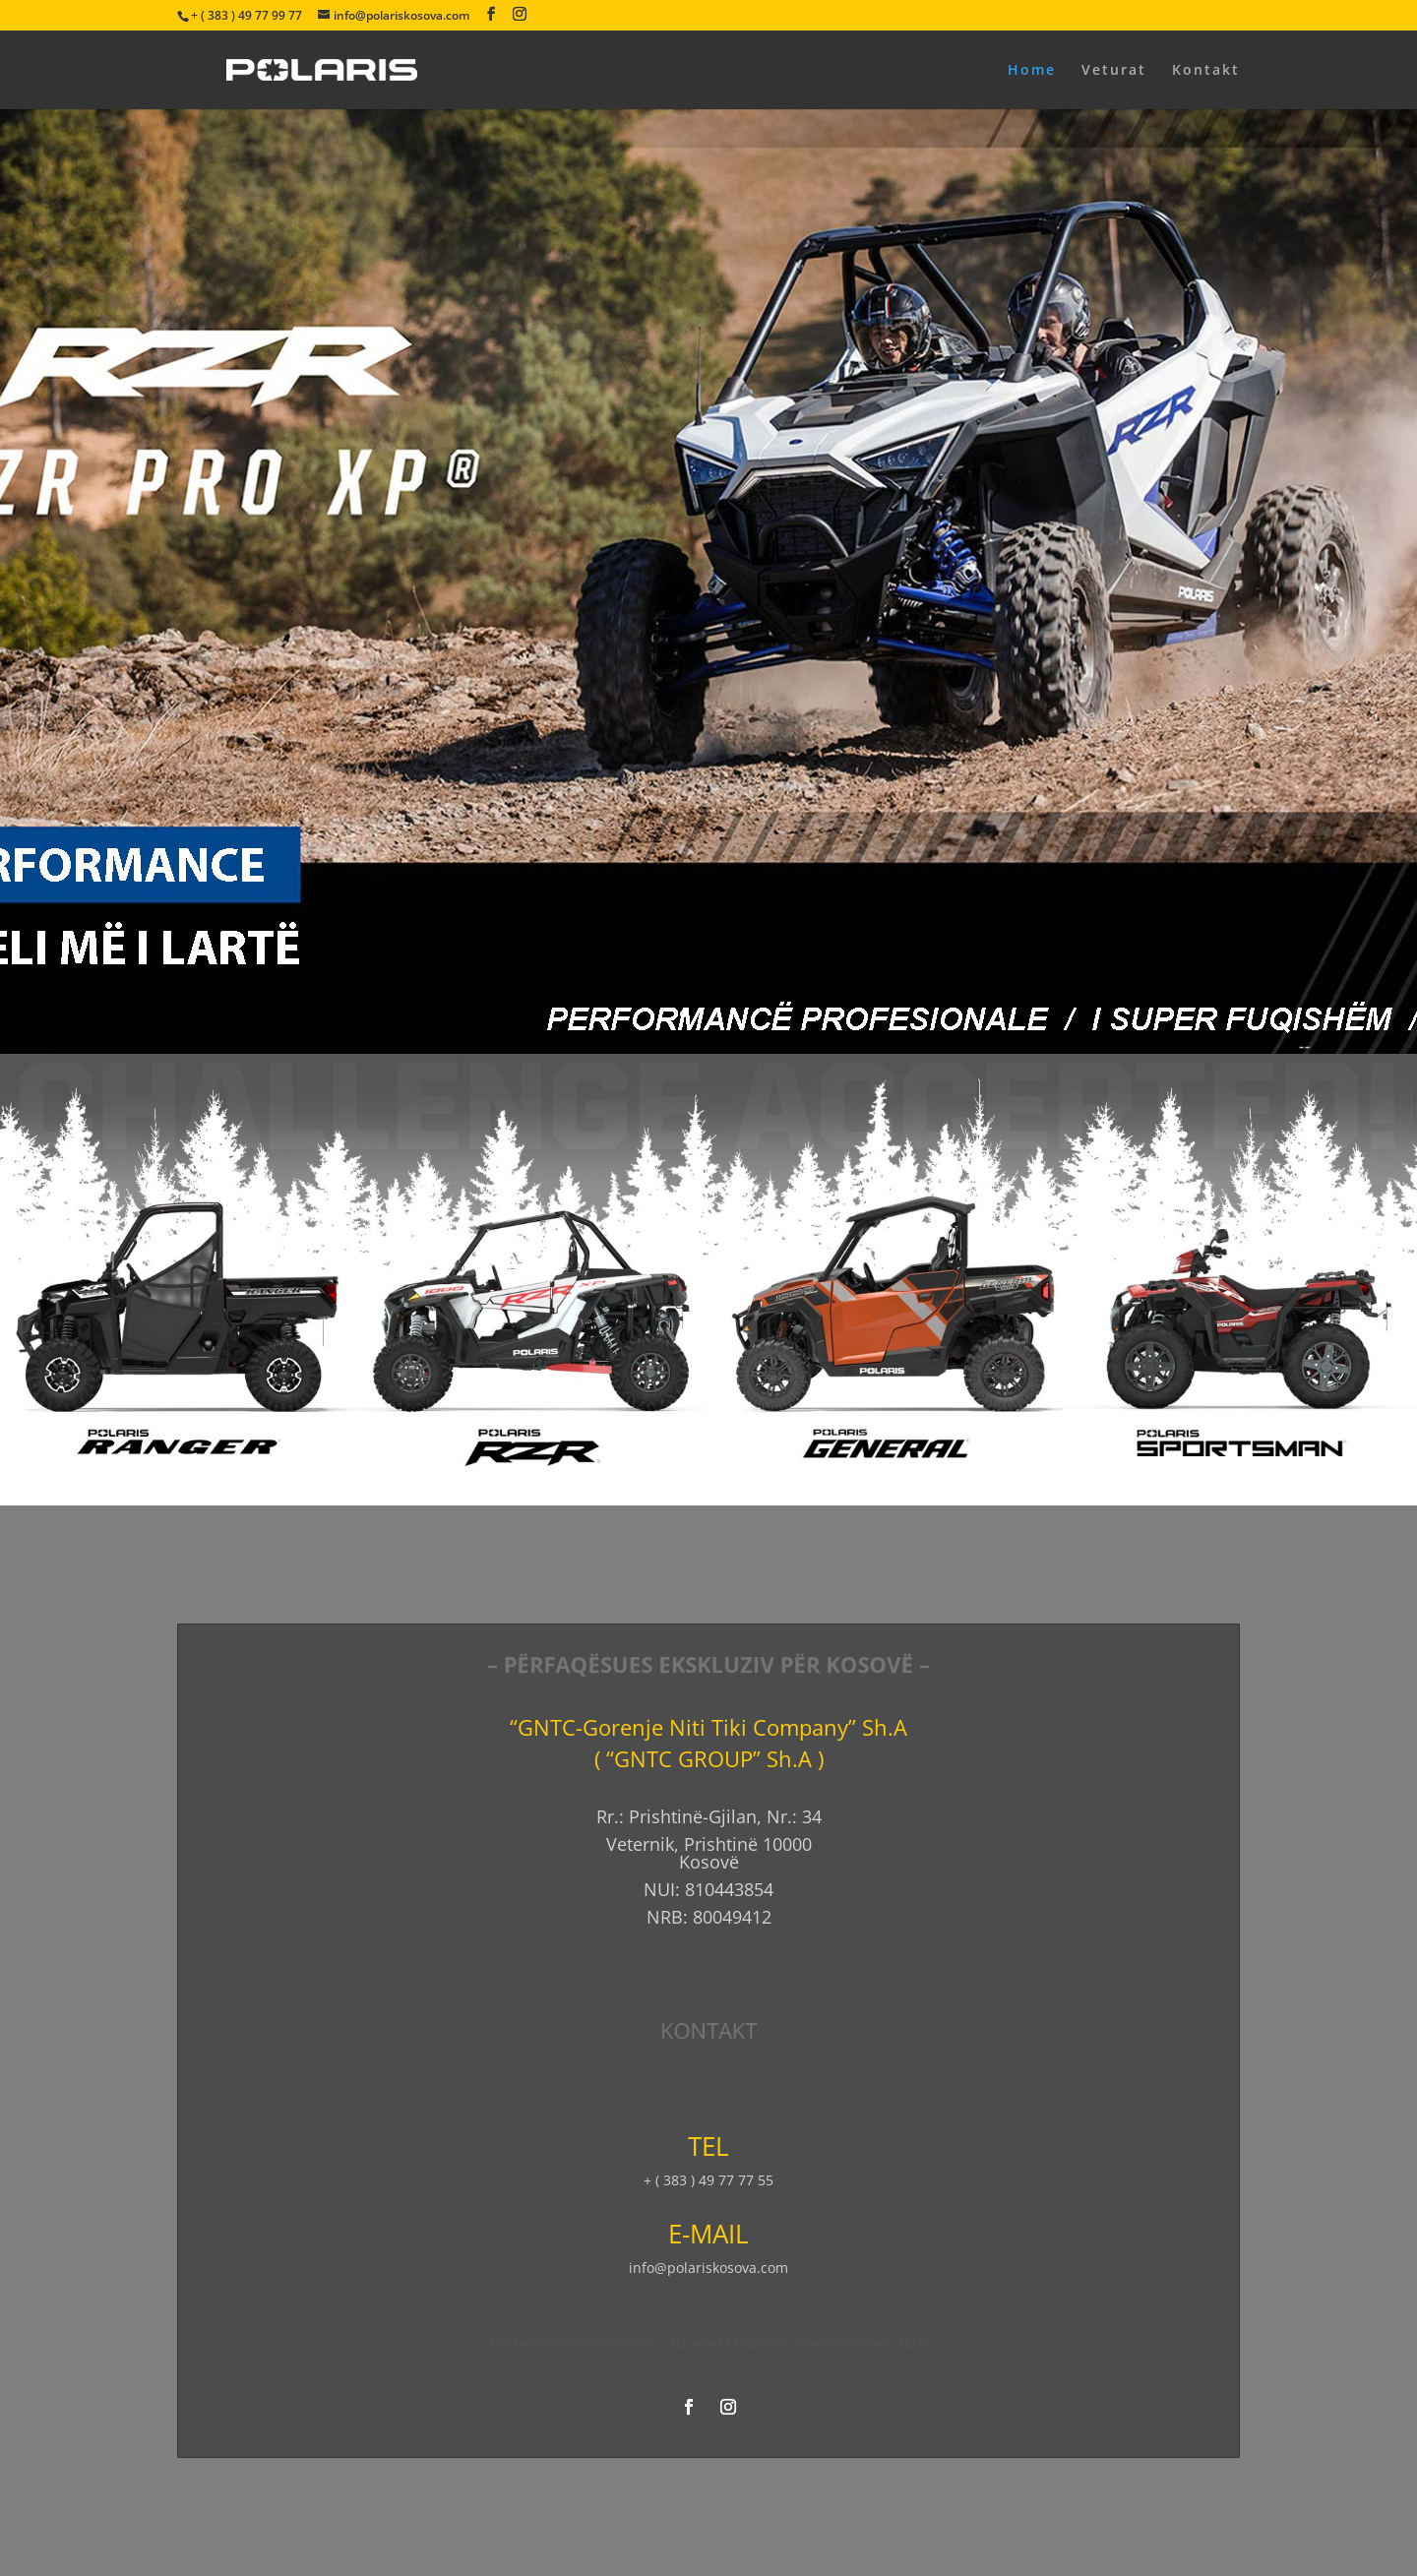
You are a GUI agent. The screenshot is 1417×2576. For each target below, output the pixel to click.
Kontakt (1206, 71)
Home (1032, 71)
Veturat (1113, 71)
